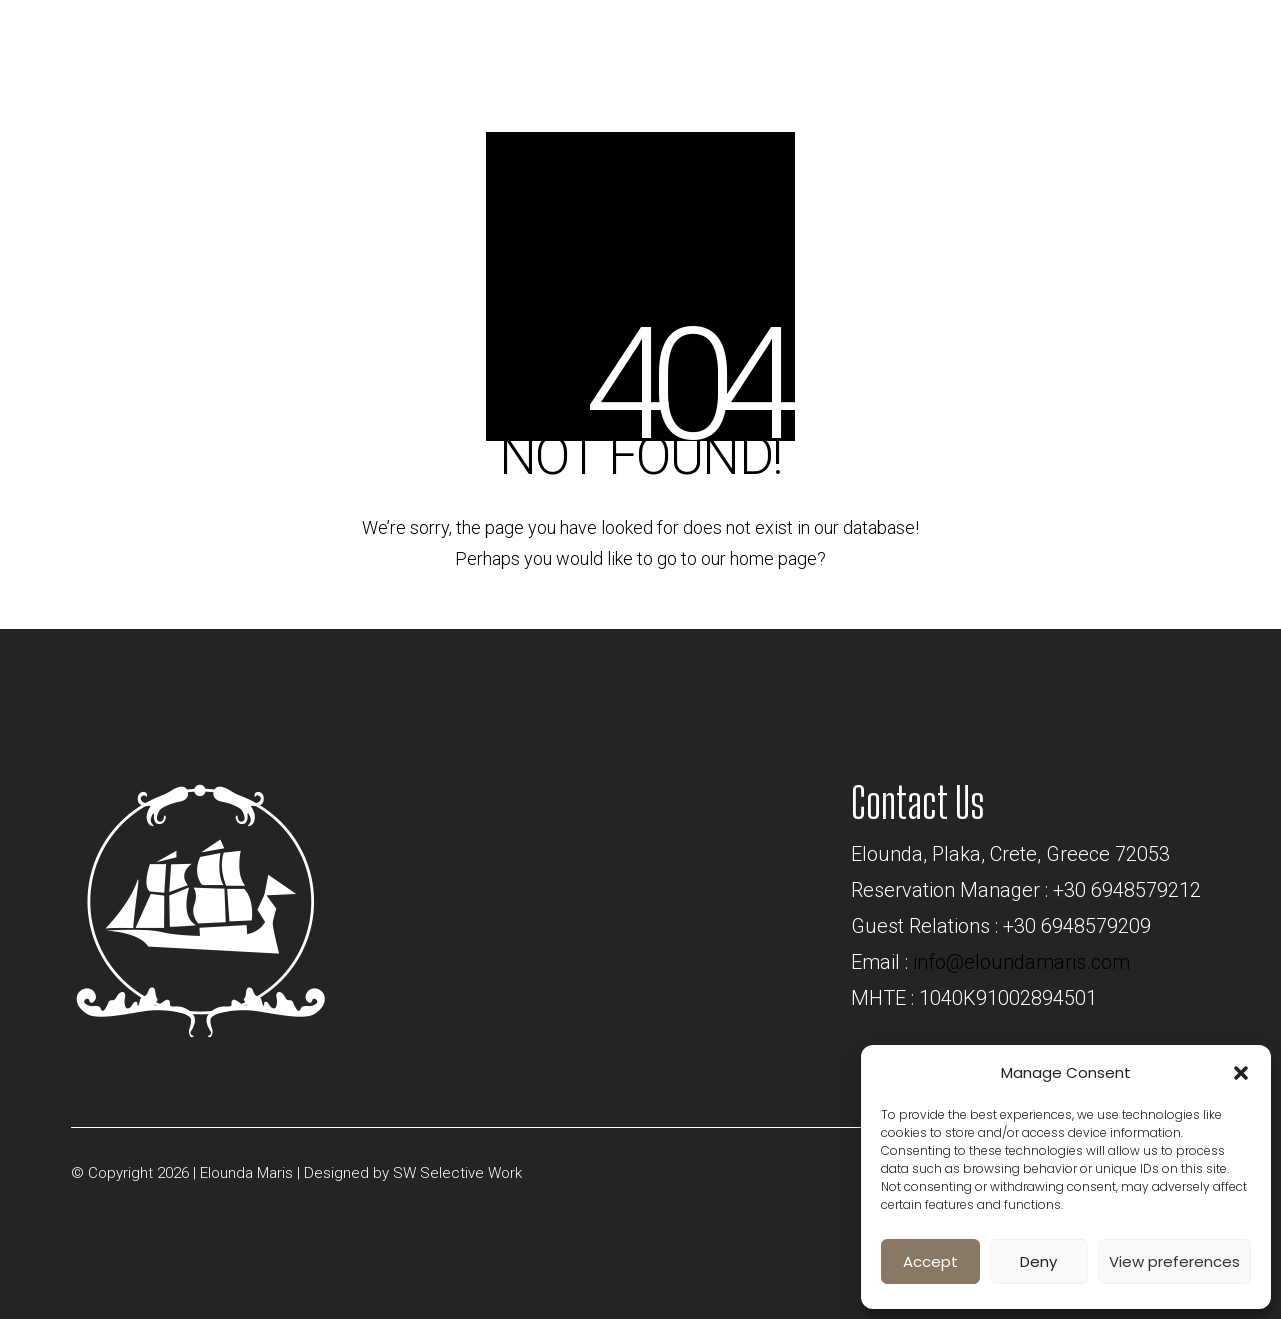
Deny (1038, 1261)
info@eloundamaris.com (1021, 962)
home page (773, 558)
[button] (1241, 1073)
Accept (930, 1261)
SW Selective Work (457, 1173)
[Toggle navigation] (1184, 43)
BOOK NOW (1032, 36)
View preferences (1174, 1261)
